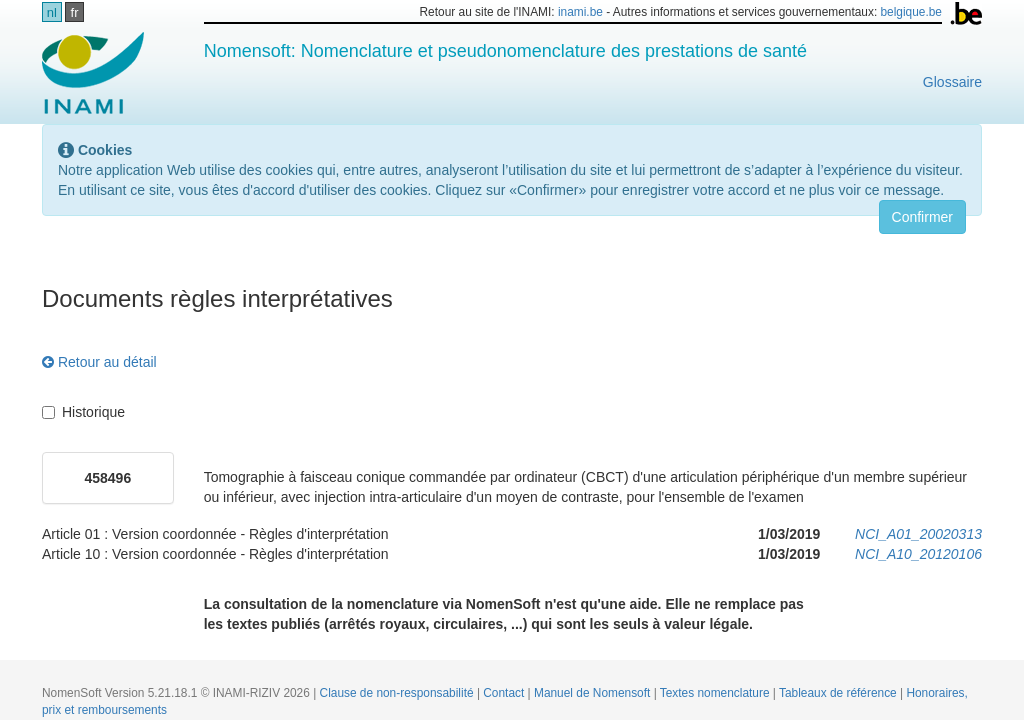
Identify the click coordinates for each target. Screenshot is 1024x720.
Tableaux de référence (839, 693)
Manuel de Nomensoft (594, 693)
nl (52, 12)
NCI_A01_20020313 (918, 534)
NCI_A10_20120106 (918, 554)
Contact (505, 693)
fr (75, 12)
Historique (83, 412)
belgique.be (911, 12)
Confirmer (922, 217)
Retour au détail (99, 362)
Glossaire (952, 82)
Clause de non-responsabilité (398, 693)
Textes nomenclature (716, 693)
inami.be (580, 12)
